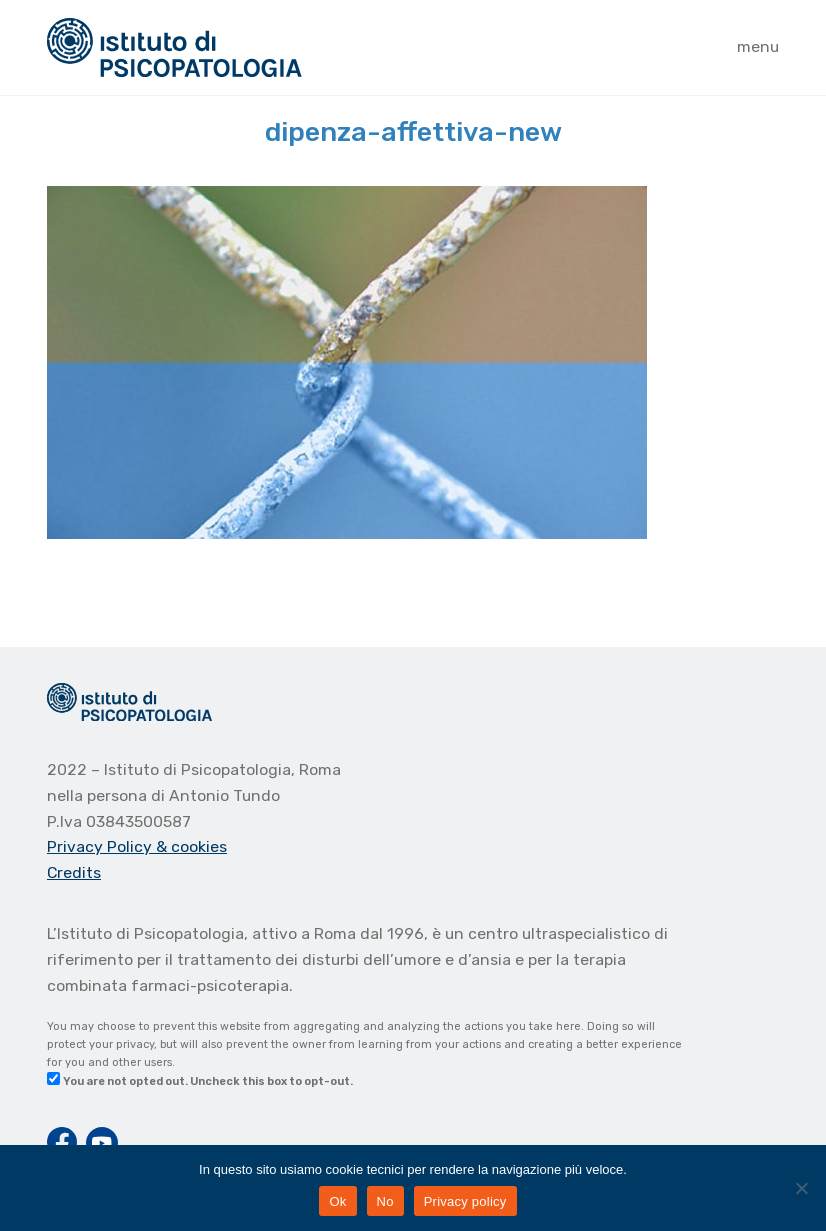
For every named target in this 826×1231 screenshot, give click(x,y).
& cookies (191, 846)
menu (758, 46)
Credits (74, 872)
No (385, 1201)
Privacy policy (465, 1201)
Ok (337, 1201)
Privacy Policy (101, 846)
